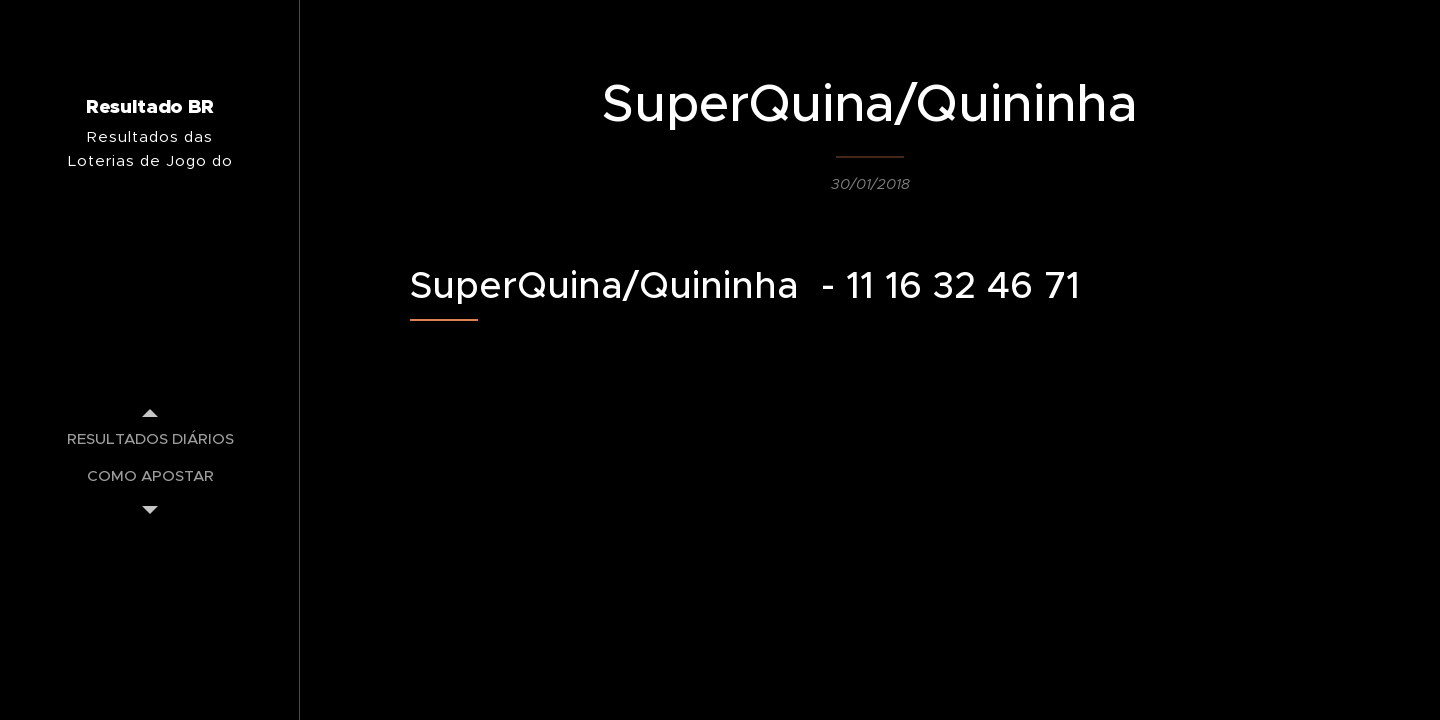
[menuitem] (150, 438)
